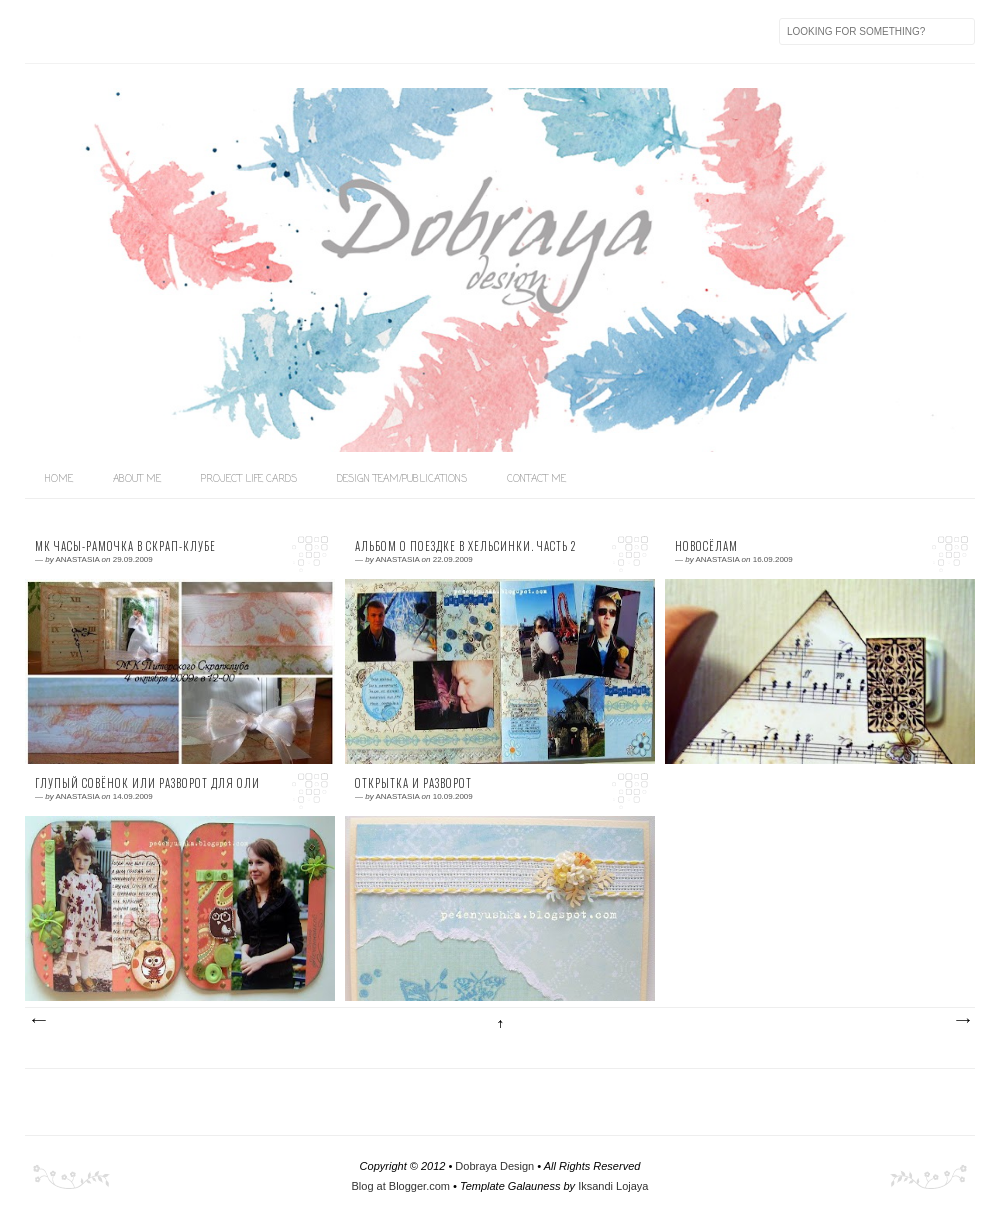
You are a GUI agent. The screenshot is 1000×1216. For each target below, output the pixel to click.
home (59, 479)
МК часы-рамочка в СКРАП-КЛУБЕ (125, 546)
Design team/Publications (402, 479)
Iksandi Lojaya (613, 1186)
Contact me (536, 479)
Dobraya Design (494, 1166)
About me (137, 479)
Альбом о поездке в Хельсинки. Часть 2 (465, 546)
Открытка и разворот (413, 783)
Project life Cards (249, 479)
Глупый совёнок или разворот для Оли (147, 783)
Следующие (38, 1021)
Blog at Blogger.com (401, 1186)
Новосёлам (706, 546)
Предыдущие (962, 1021)
